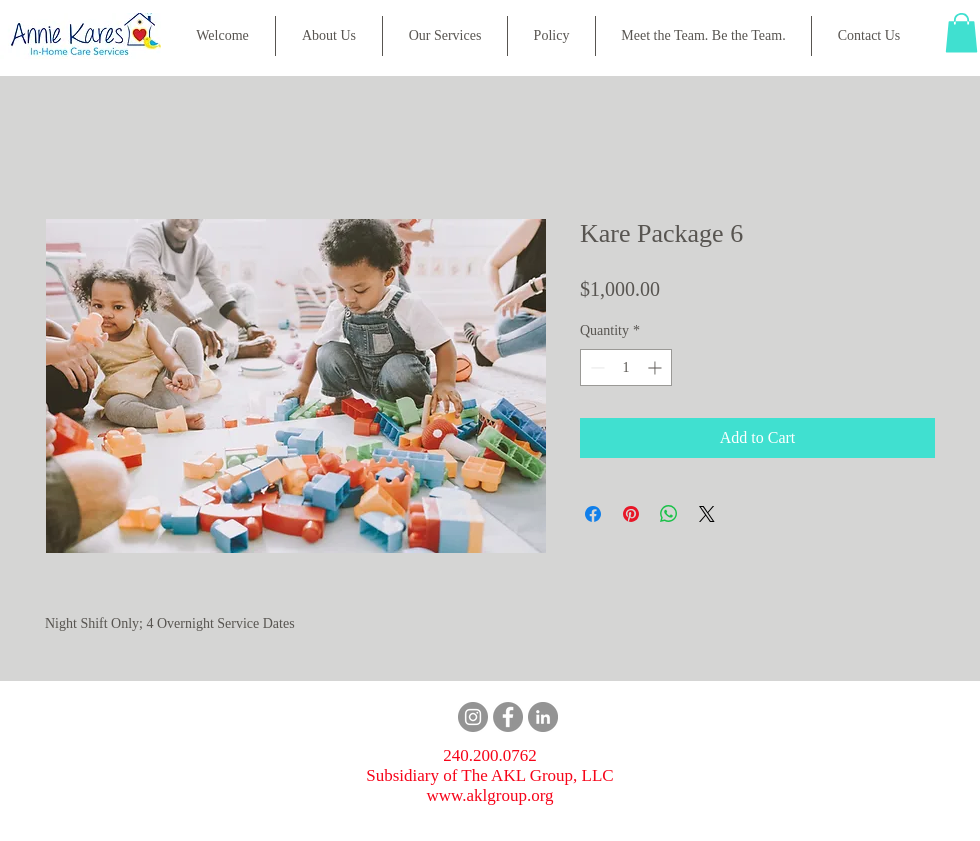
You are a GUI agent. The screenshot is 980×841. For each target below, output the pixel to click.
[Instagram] (473, 717)
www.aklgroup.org (489, 795)
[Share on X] (707, 514)
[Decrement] (595, 367)
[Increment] (656, 367)
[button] (445, 36)
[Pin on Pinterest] (631, 514)
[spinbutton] (626, 367)
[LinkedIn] (543, 717)
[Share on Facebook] (593, 514)
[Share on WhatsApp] (669, 514)
